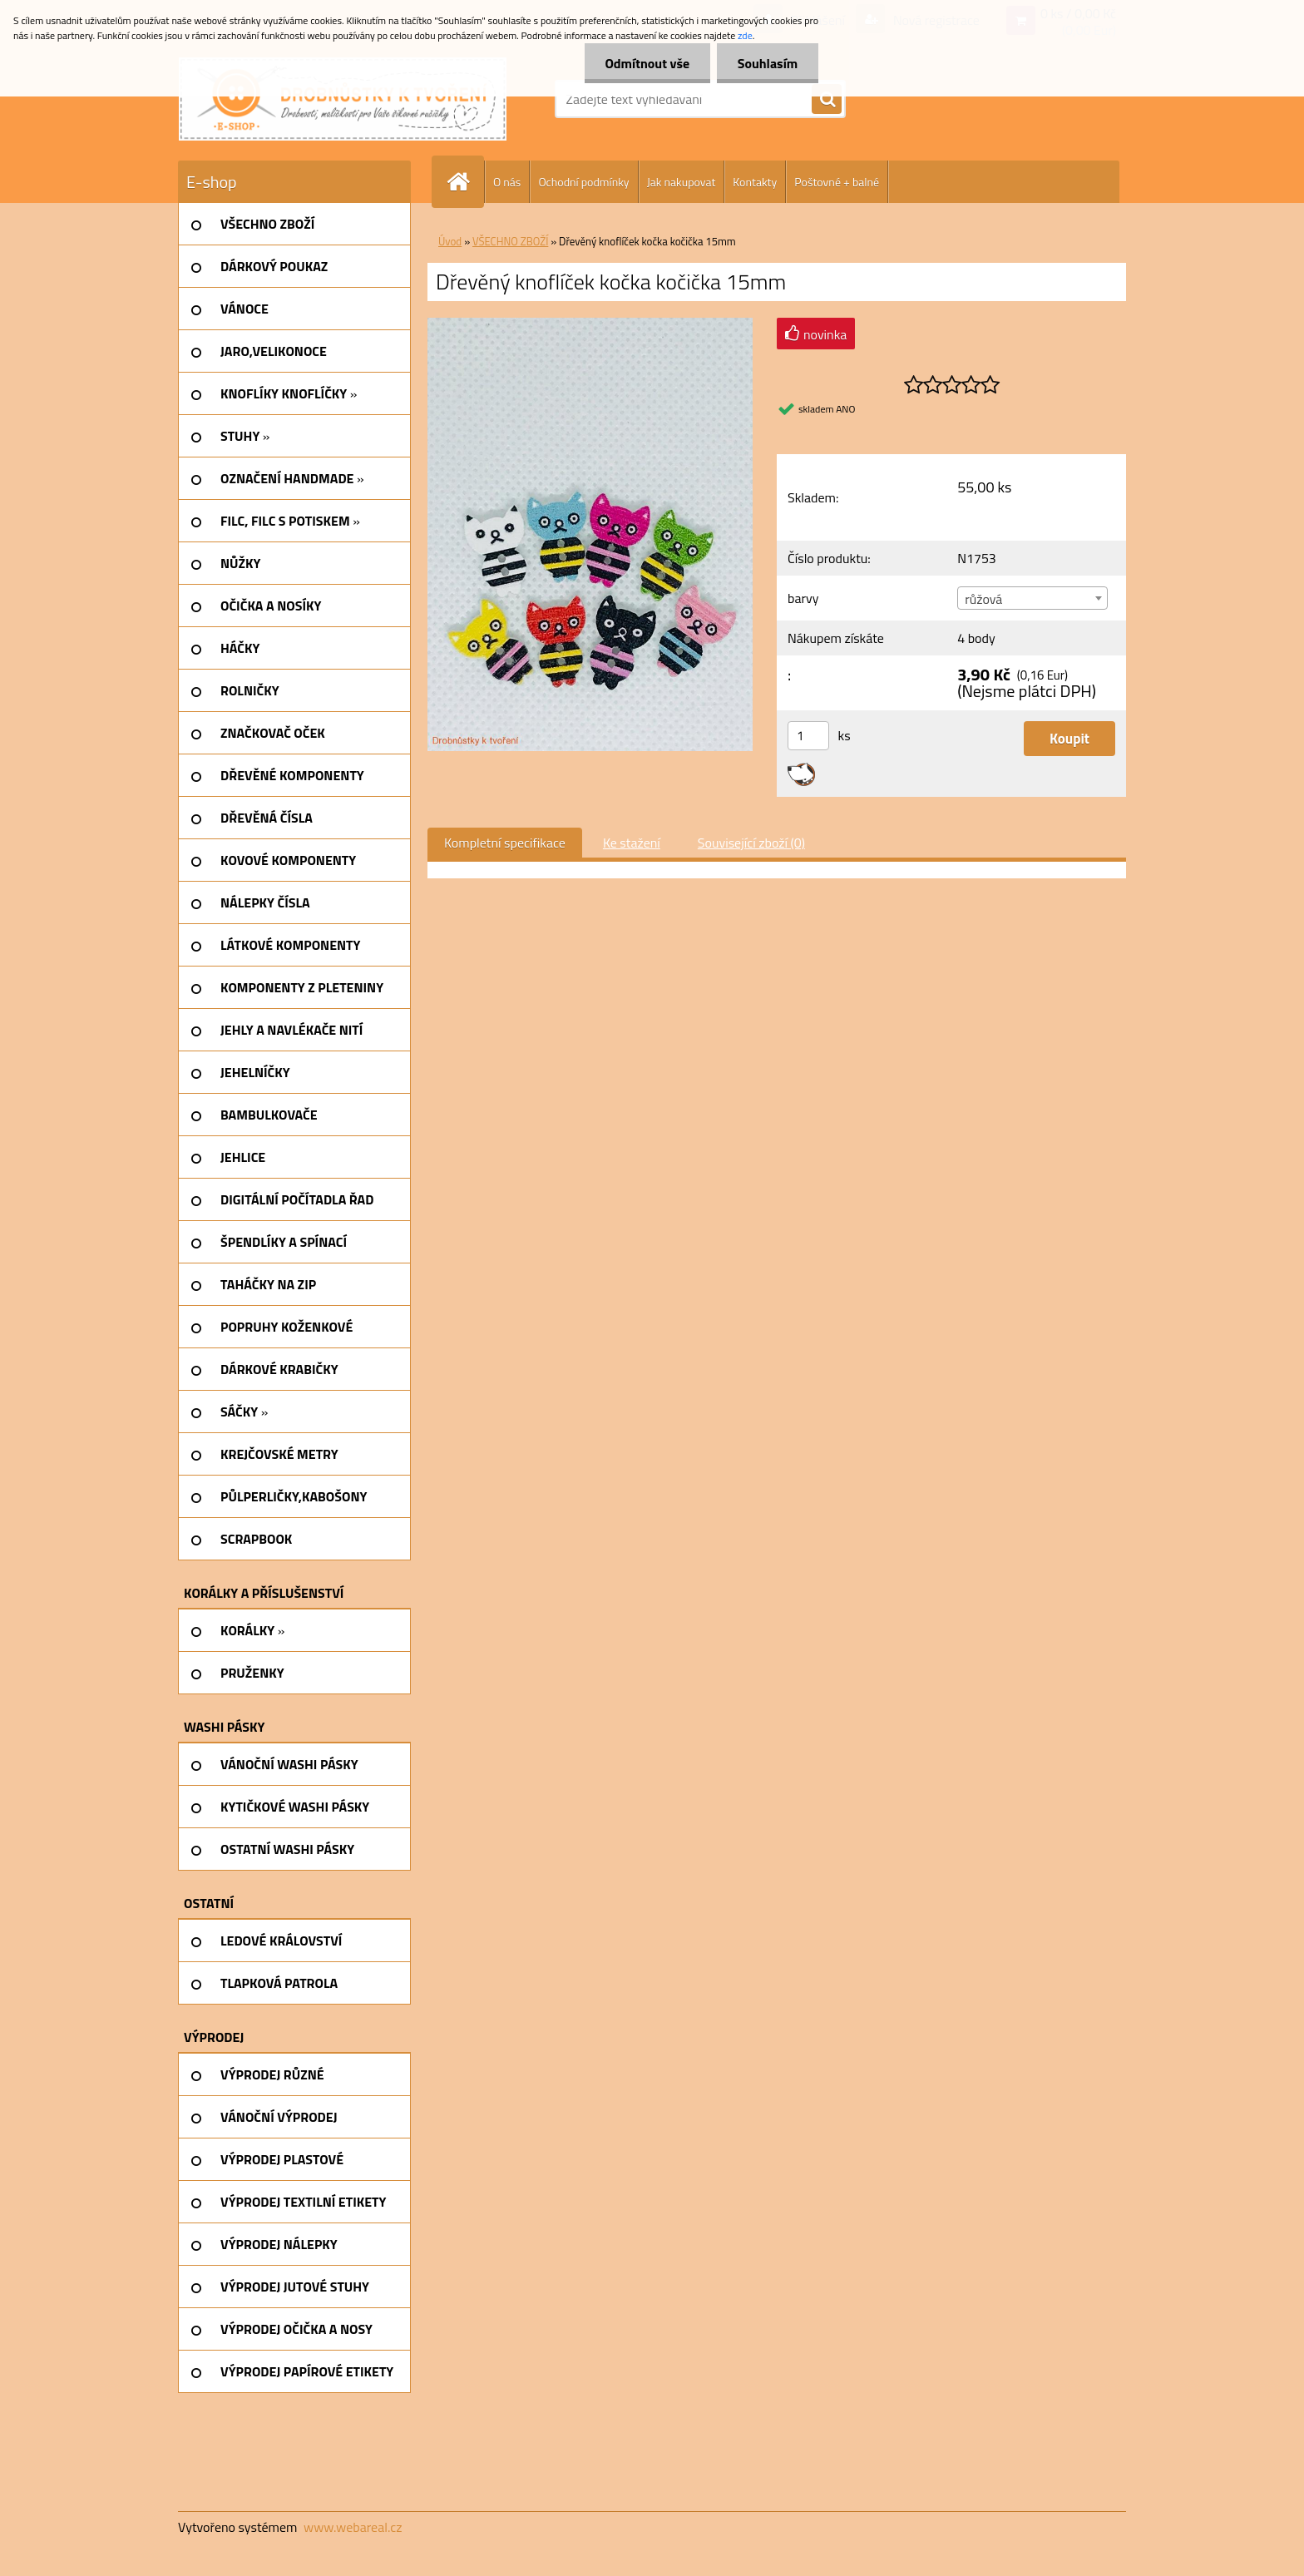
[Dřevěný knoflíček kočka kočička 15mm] (590, 324)
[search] (827, 100)
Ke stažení (631, 843)
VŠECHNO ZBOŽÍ (510, 241)
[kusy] (808, 735)
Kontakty (755, 181)
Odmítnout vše (647, 63)
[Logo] (342, 99)
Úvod (450, 241)
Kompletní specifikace (505, 843)
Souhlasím (767, 63)
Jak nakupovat (681, 181)
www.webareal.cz (353, 2527)
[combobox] (1032, 598)
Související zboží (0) (751, 843)
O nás (507, 181)
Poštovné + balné (836, 181)
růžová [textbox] (983, 599)
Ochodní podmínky (583, 181)
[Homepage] (465, 182)
